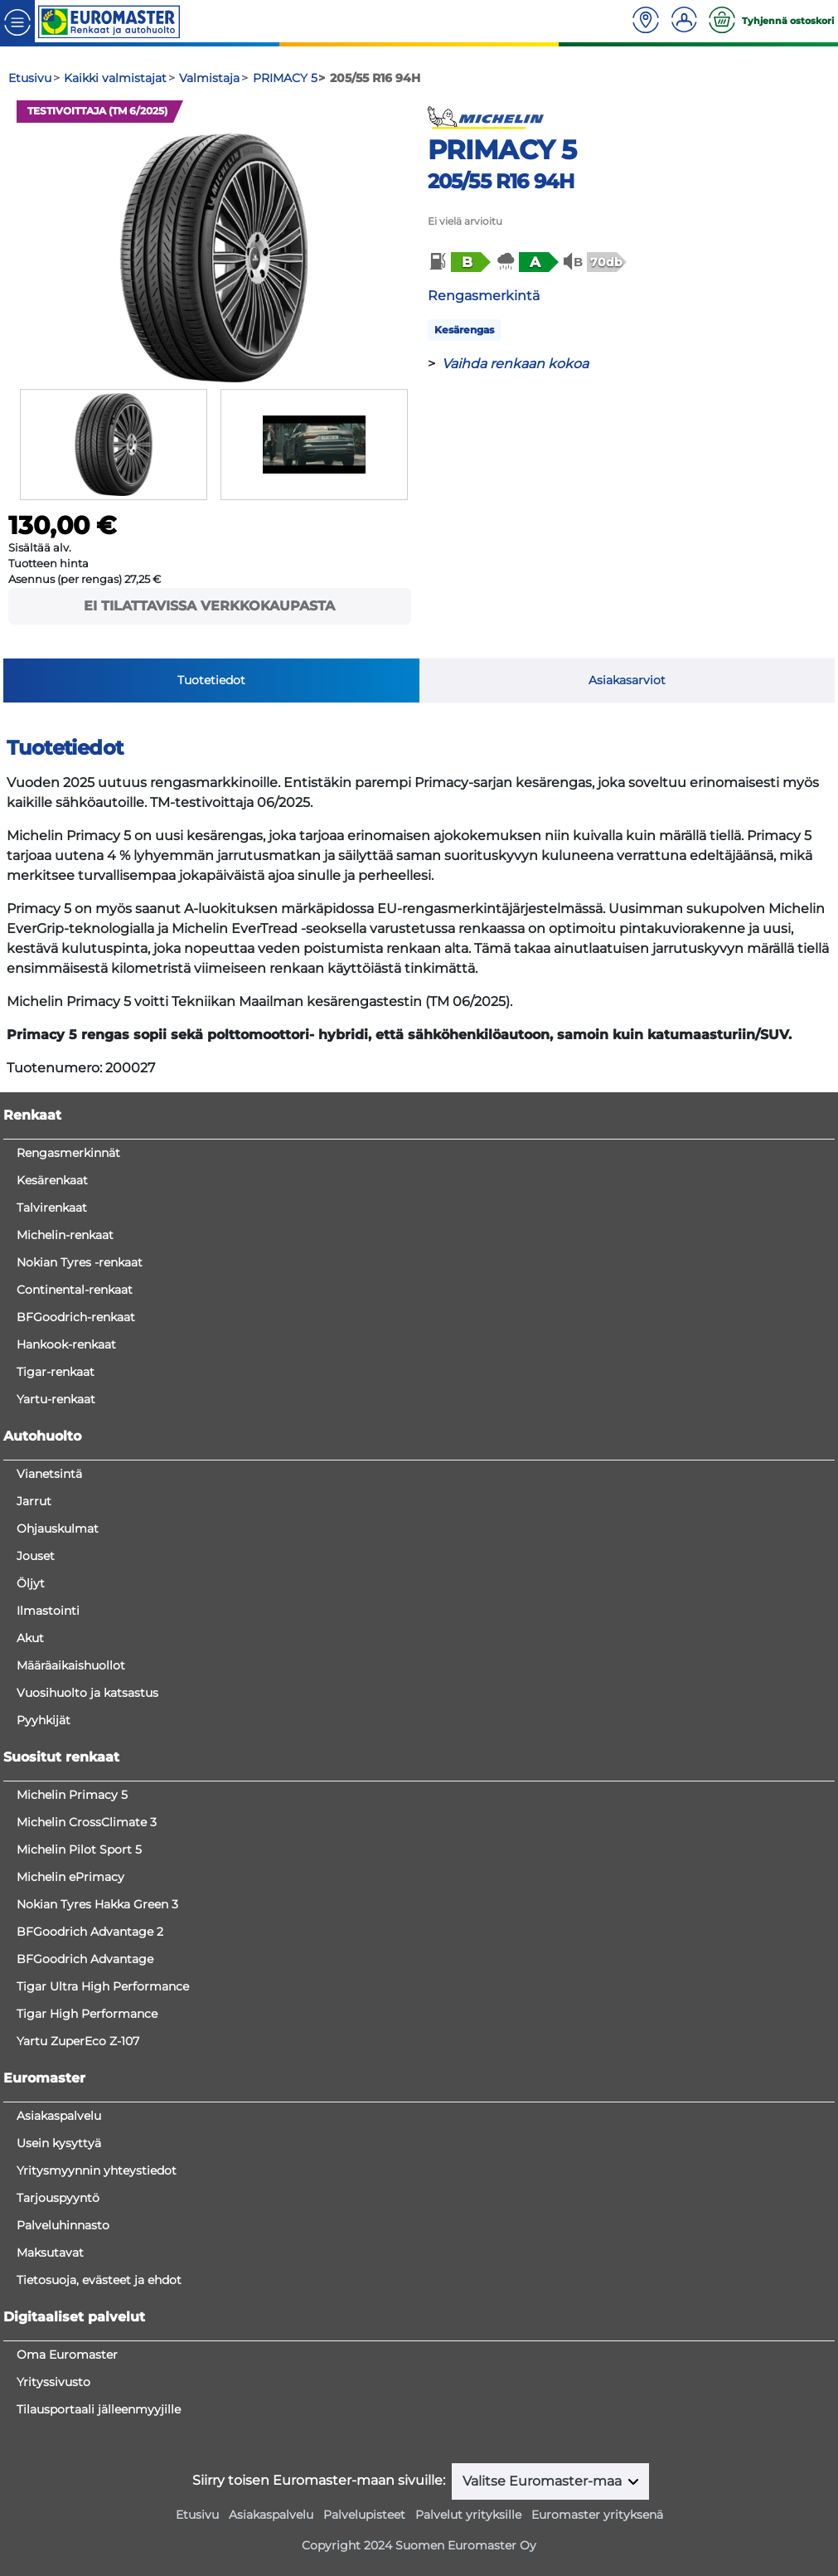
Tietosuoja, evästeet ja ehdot (99, 2279)
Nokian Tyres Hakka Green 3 (97, 1904)
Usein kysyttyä (59, 2143)
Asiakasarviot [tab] (627, 680)
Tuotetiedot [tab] (211, 680)
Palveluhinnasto (63, 2225)
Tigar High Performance (87, 2013)
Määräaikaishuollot (71, 1665)
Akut (30, 1638)
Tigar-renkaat (55, 1371)
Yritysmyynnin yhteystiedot (97, 2170)
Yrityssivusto (53, 2381)
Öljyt (31, 1583)
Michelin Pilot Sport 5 (79, 1849)
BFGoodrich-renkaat (76, 1317)
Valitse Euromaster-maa (544, 2481)
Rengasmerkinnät (68, 1152)
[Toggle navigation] (17, 21)
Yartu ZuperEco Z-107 (78, 2041)
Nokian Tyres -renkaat (80, 1262)
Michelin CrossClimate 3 (87, 1822)
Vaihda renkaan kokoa (515, 364)
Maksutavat (50, 2252)
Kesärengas (464, 329)
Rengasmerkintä (484, 296)
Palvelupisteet (364, 2514)
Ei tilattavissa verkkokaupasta (209, 606)
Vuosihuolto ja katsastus (87, 1692)
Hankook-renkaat (66, 1344)
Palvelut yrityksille (468, 2514)
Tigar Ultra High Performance (103, 1986)
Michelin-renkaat (65, 1234)
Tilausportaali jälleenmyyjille (99, 2409)
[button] (458, 262)
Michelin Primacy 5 (72, 1794)
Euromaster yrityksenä (597, 2514)
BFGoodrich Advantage (85, 1958)
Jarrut (34, 1501)
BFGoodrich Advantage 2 (90, 1931)
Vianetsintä (49, 1473)
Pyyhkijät (43, 1720)
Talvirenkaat (52, 1207)
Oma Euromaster (67, 2354)
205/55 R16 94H (501, 181)
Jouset (36, 1555)
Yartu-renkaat (56, 1399)
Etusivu (197, 2514)
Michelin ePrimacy (70, 1876)
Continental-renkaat (75, 1289)
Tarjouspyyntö (58, 2197)
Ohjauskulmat (58, 1528)
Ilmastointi (48, 1610)
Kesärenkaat (52, 1180)
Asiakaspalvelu (59, 2115)
